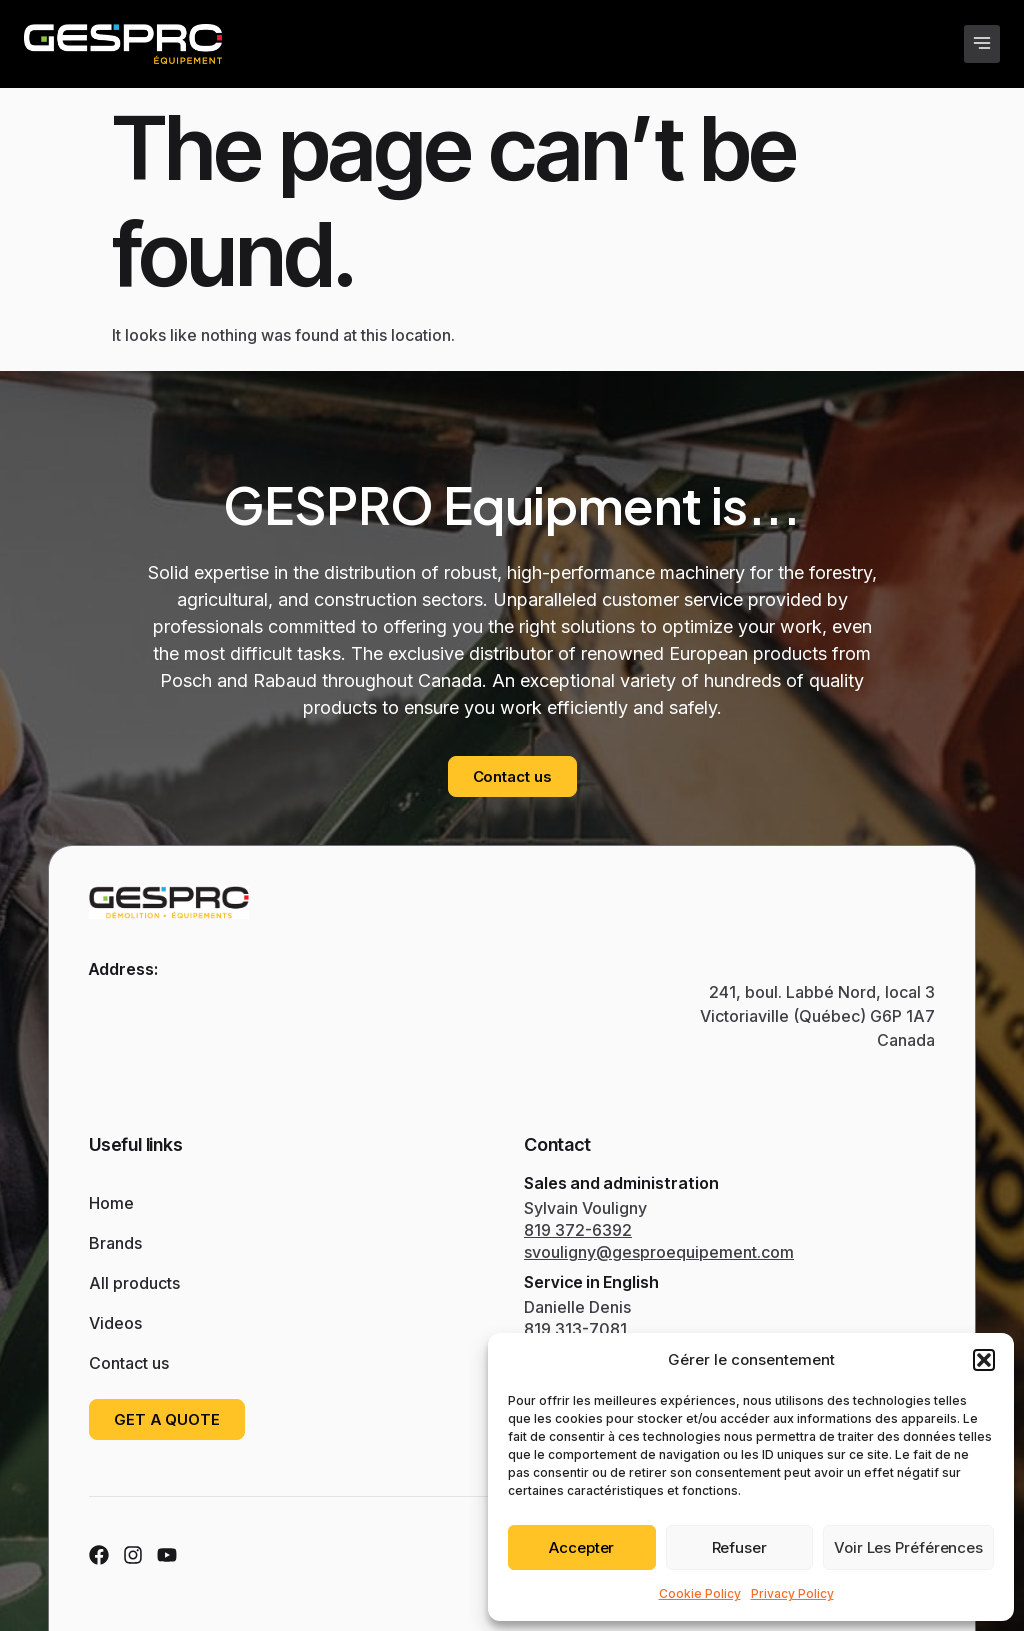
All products (134, 1283)
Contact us (129, 1363)
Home (111, 1203)
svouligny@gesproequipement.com (659, 1252)
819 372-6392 (578, 1230)
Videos (120, 1323)
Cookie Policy (700, 1593)
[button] (984, 1360)
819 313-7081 (575, 1329)
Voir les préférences (908, 1547)
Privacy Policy (792, 1593)
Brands (120, 1243)
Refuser (739, 1547)
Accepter (581, 1547)
